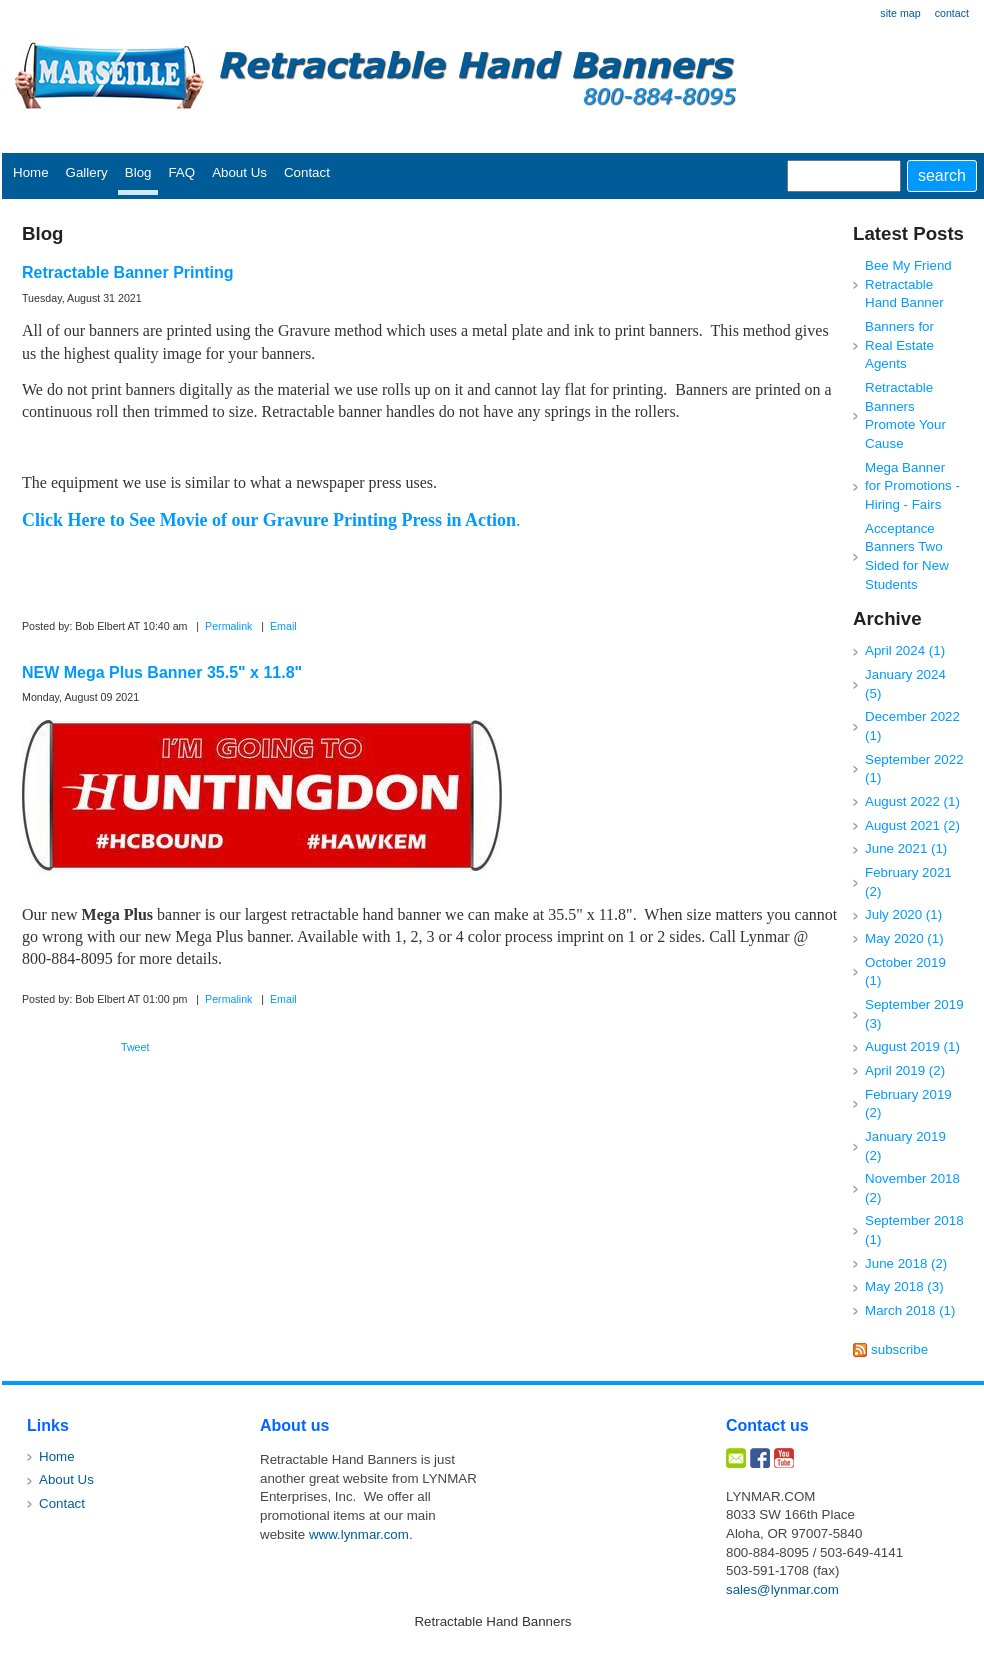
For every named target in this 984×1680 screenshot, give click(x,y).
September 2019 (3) (914, 1014)
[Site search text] (844, 176)
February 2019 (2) (908, 1104)
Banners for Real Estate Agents (899, 345)
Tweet (135, 1047)
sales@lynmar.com (782, 1589)
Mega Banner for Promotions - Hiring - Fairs (912, 486)
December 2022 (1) (912, 726)
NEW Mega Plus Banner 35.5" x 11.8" (162, 672)
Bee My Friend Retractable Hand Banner (908, 284)
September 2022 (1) (914, 769)
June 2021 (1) (906, 848)
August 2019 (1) (912, 1046)
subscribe (899, 1349)
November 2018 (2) (912, 1188)
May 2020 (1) (904, 938)
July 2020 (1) (903, 914)
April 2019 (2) (905, 1070)
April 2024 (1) (905, 650)
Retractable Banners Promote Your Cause (905, 415)
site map (900, 13)
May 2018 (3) (904, 1286)
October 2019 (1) (905, 972)
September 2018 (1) (914, 1230)
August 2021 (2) (912, 825)
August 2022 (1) (912, 801)
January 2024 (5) (905, 684)
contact (952, 13)
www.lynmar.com (359, 1534)
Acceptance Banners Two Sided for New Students (907, 556)
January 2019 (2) (905, 1146)
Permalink (228, 626)
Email (283, 626)
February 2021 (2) (908, 882)
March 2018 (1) (910, 1310)
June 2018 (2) (906, 1263)
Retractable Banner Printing (128, 272)
